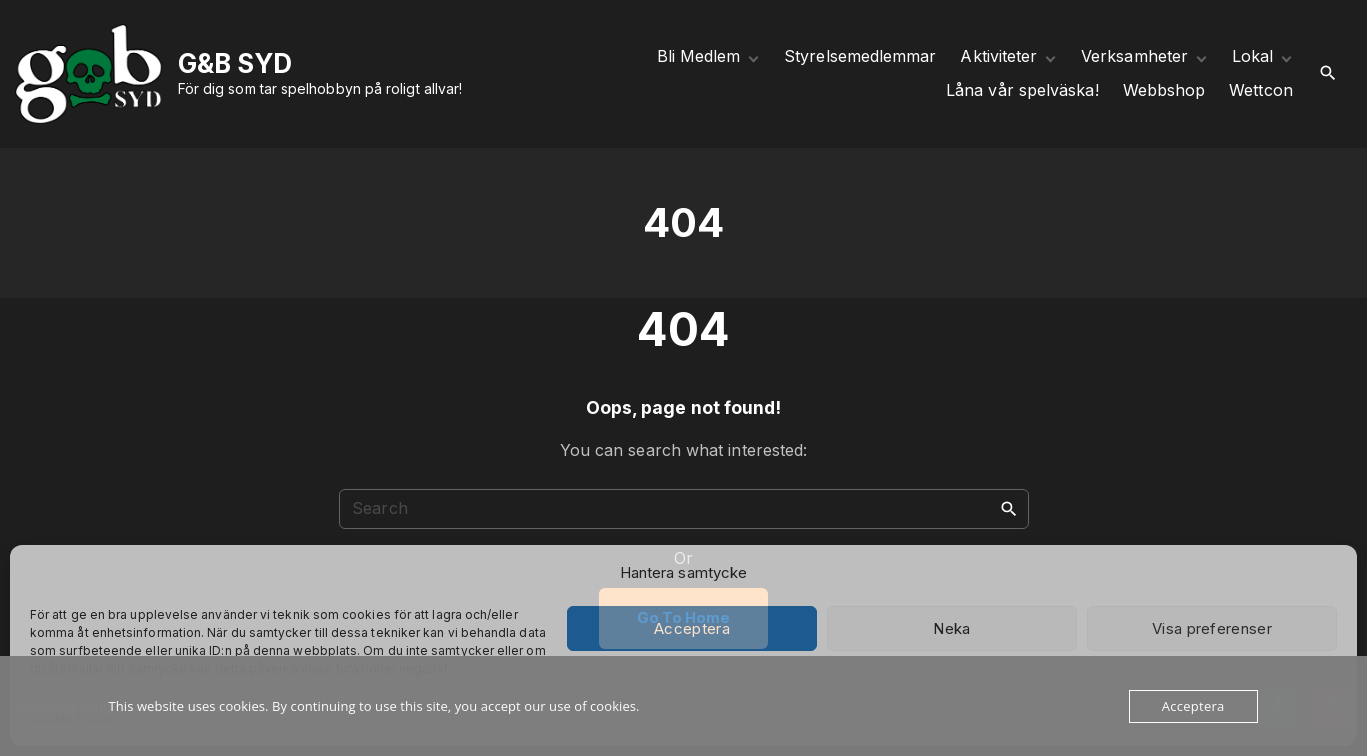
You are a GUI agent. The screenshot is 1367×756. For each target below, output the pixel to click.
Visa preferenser (1212, 628)
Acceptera (692, 628)
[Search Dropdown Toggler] (1328, 73)
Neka (951, 628)
